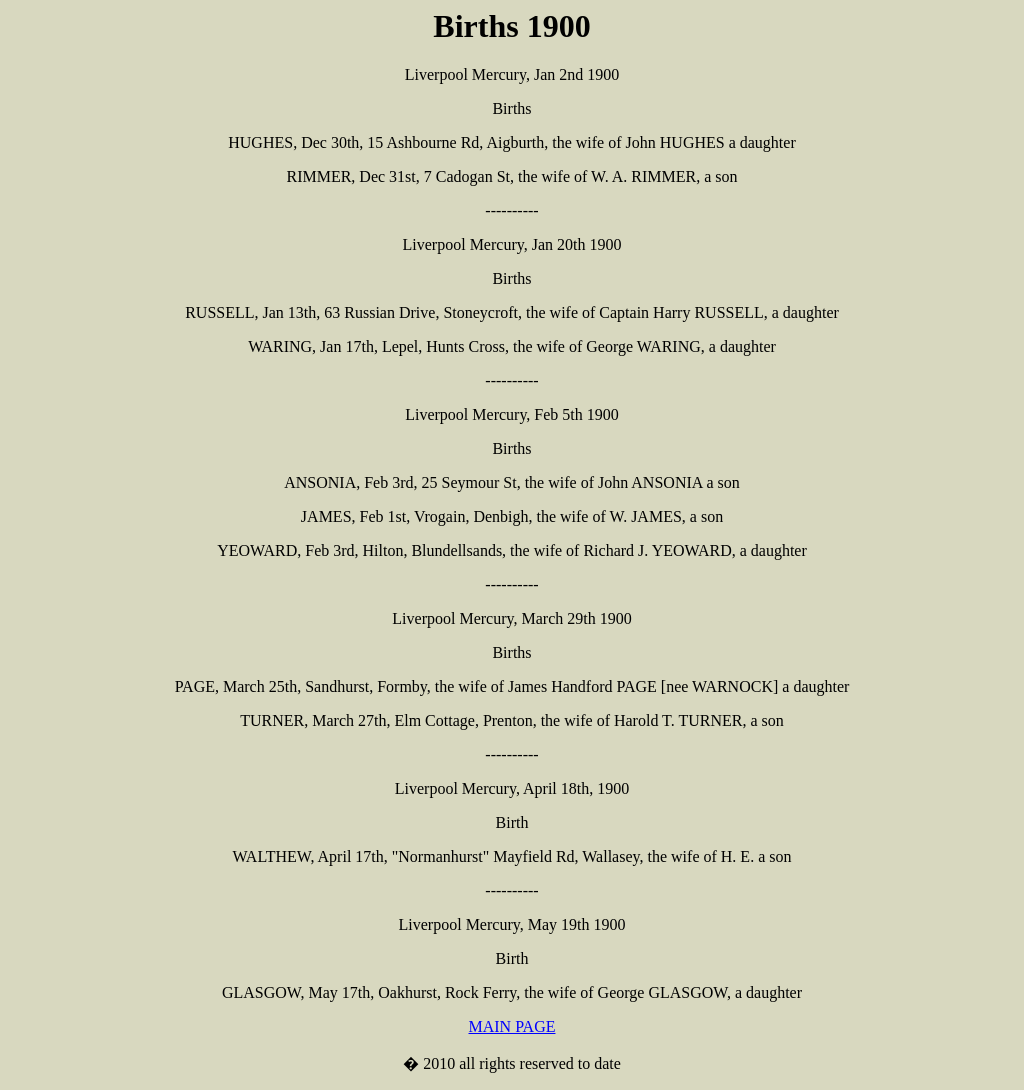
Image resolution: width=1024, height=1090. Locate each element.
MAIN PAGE (512, 1026)
